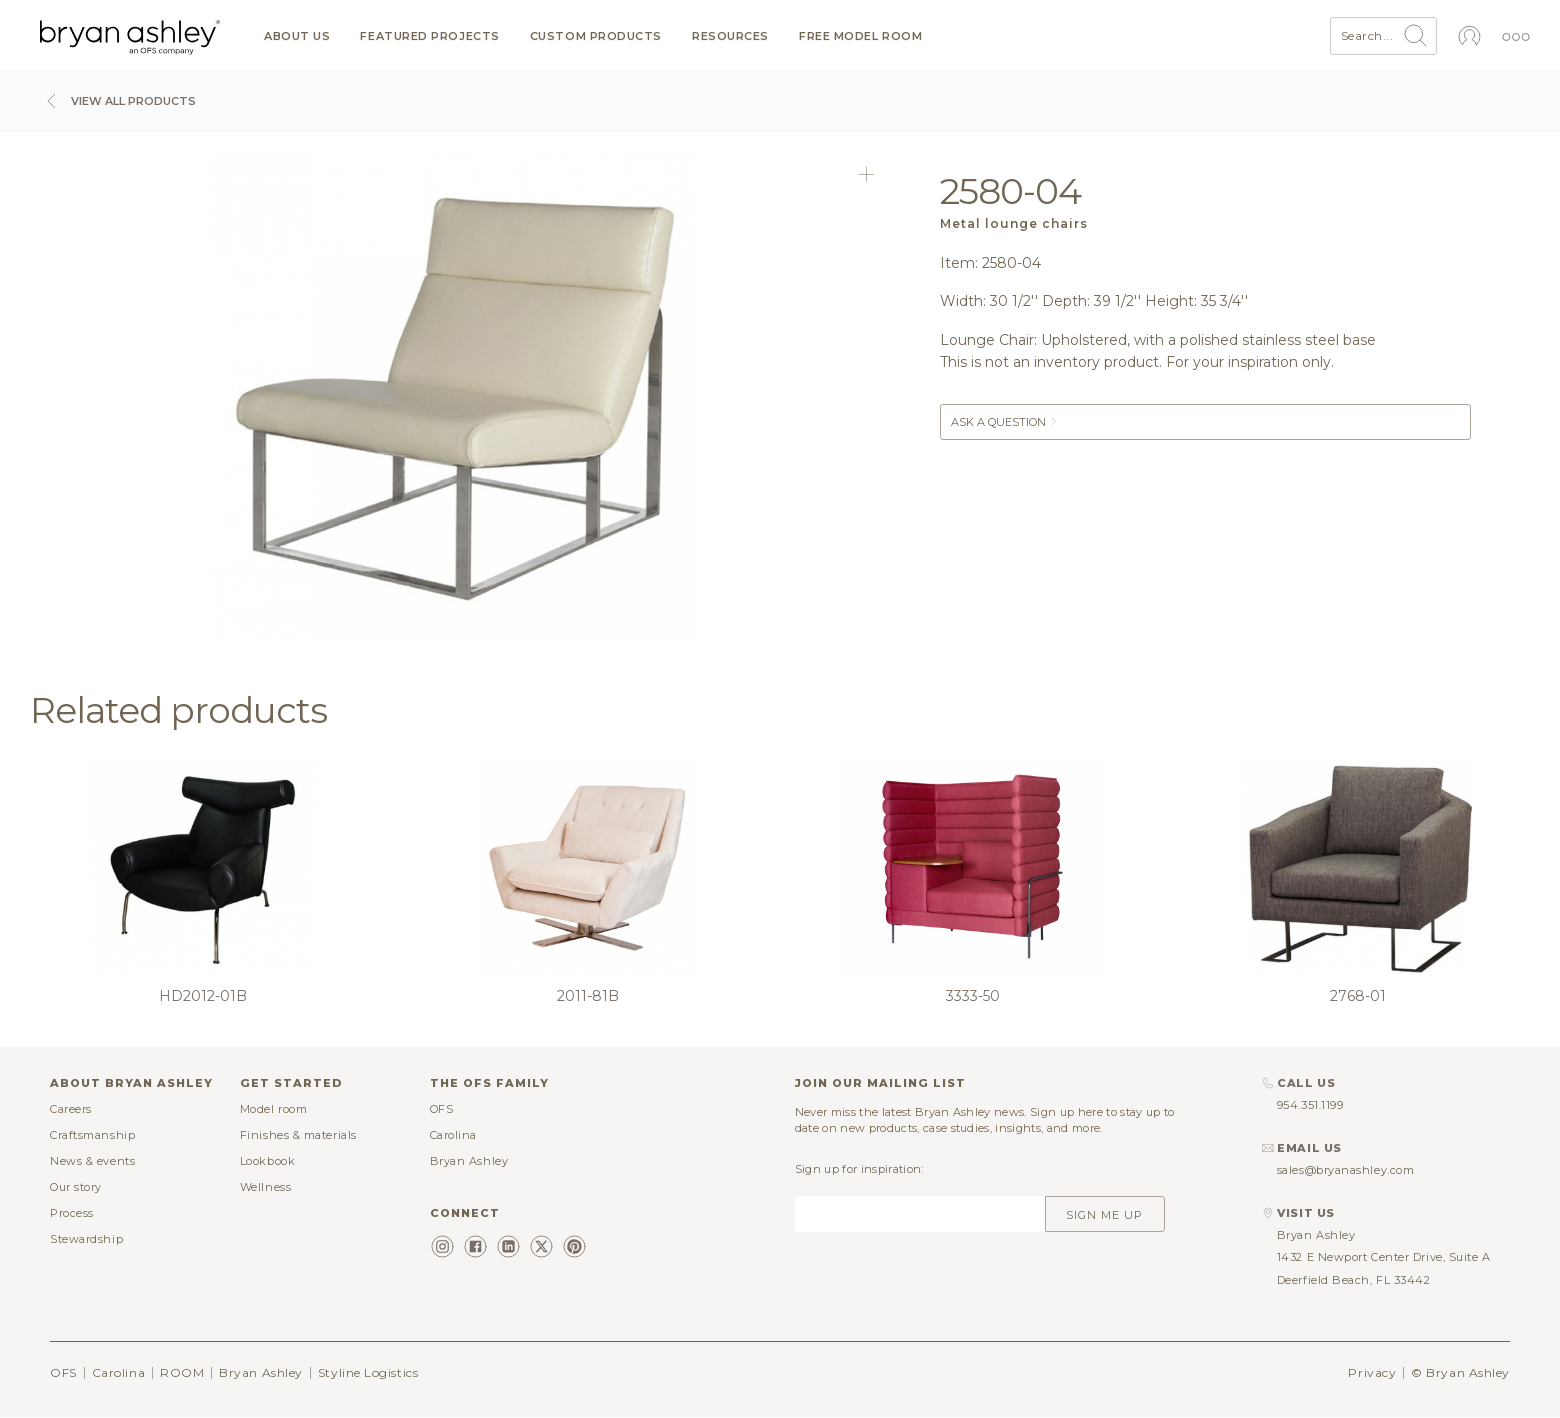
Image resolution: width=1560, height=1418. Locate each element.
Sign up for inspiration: (859, 1169)
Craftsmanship (92, 1135)
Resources (730, 36)
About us (297, 36)
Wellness (265, 1187)
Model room (274, 1109)
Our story (76, 1187)
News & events (92, 1161)
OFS (442, 1109)
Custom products (596, 36)
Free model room (860, 36)
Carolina (453, 1135)
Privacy (1372, 1372)
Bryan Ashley (469, 1161)
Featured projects (429, 36)
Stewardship (86, 1239)
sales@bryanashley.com (1346, 1170)
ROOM (182, 1372)
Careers (71, 1109)
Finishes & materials (298, 1135)
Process (72, 1213)
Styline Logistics (368, 1372)
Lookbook (267, 1161)
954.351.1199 (1310, 1105)
